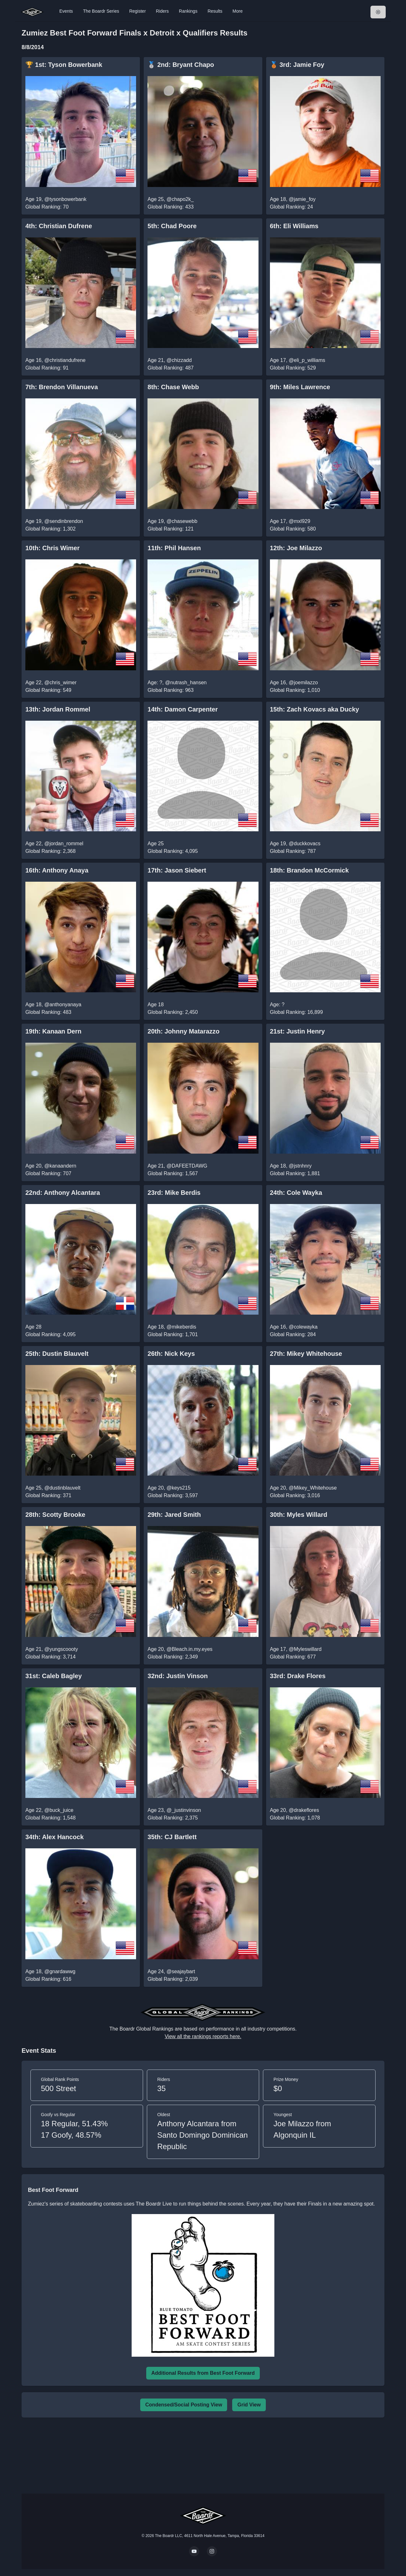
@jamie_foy (302, 199)
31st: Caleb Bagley (53, 1675)
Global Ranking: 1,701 (172, 1334)
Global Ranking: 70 (47, 206)
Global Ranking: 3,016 (295, 1495)
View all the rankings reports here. (203, 2036)
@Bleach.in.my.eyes (190, 1649)
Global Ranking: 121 (170, 528)
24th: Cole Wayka (296, 1192)
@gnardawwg (59, 1971)
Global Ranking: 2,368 (50, 851)
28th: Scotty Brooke (55, 1514)
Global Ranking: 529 (293, 367)
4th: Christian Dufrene (58, 225)
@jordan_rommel (63, 843)
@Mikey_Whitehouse (313, 1488)
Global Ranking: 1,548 (50, 1817)
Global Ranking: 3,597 (172, 1495)
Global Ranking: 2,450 (172, 1012)
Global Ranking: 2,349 (172, 1656)
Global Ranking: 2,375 (172, 1817)
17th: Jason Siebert (176, 870)
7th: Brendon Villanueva (61, 386)
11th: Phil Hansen (174, 547)
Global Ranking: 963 (170, 690)
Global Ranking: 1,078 (295, 1817)
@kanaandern (60, 1166)
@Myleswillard (305, 1649)
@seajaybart (181, 1971)
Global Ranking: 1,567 (172, 1173)
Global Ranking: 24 (291, 206)
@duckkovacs (304, 843)
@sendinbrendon (63, 521)
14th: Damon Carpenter (182, 709)
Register (137, 11)
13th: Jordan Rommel (57, 709)
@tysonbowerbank (65, 199)
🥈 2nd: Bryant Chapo (180, 64)
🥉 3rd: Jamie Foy (297, 64)
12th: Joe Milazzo (296, 547)
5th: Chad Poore (171, 225)
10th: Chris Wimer (52, 547)
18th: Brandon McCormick (309, 870)
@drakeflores (304, 1810)
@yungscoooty (61, 1649)
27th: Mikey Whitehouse (306, 1353)
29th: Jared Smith (174, 1514)
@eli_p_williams (307, 360)
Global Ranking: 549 (48, 690)
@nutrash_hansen (186, 682)
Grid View (249, 2404)
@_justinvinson (184, 1810)
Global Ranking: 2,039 (172, 1979)
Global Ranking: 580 (293, 528)
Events (66, 11)
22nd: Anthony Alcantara (62, 1192)
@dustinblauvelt (62, 1488)
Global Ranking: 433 (170, 206)
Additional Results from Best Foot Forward (203, 2373)
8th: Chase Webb (173, 386)
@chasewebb (182, 521)
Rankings (188, 11)
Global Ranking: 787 (293, 851)
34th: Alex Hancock (54, 1836)
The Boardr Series (101, 11)
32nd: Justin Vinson (177, 1675)
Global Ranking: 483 (48, 1012)
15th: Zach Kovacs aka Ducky (314, 709)
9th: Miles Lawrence (300, 386)
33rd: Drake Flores (298, 1675)
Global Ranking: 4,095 (172, 851)
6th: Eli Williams (294, 225)
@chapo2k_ (180, 199)
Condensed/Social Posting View (183, 2404)
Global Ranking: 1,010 (295, 690)
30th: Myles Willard (298, 1514)
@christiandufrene (65, 360)
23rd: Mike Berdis (173, 1192)
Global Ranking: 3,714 (50, 1656)
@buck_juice (59, 1810)
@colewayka (303, 1327)
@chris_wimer (60, 682)
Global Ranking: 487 (170, 367)
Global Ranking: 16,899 (296, 1012)
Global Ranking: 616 (48, 1979)
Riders (162, 11)
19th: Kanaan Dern (53, 1031)
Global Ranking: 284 (293, 1334)
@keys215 (179, 1488)
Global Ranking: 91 (47, 367)
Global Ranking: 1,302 (50, 528)
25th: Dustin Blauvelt (56, 1353)
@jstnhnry (300, 1166)
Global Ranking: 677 (293, 1656)
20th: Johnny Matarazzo (183, 1031)
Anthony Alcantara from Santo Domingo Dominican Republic (202, 2135)
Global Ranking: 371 (48, 1495)
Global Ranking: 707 (48, 1173)
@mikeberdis (181, 1327)
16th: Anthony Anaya (56, 870)
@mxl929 (299, 521)
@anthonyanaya (63, 1004)
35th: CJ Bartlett (171, 1836)
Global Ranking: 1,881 (295, 1173)
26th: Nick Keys (171, 1353)
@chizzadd (179, 360)
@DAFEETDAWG (187, 1166)
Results (214, 11)
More (237, 11)
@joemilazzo (303, 682)
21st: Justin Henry (297, 1031)
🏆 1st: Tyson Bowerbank (63, 64)
